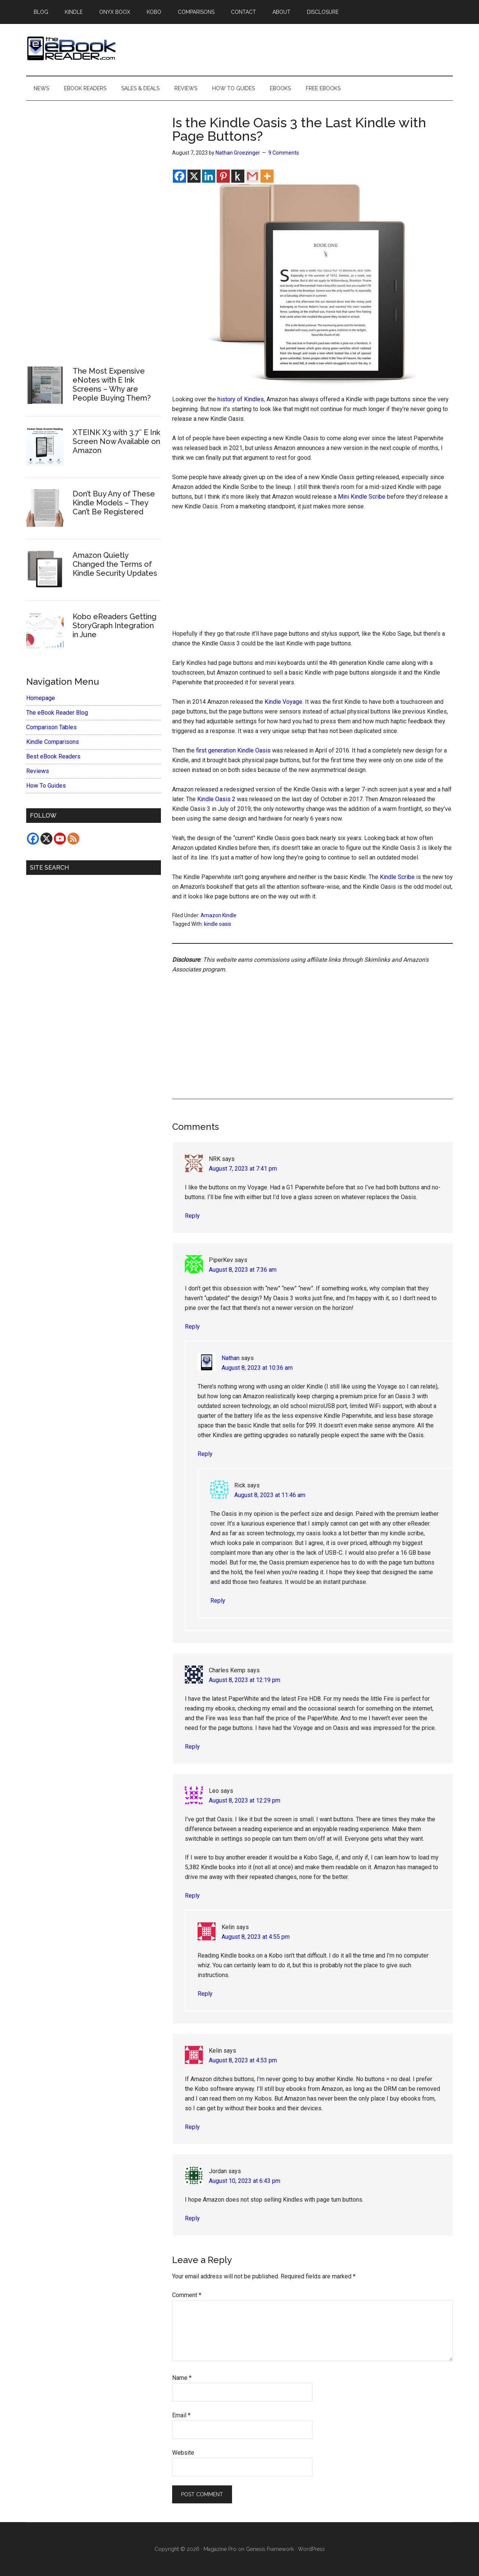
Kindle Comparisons (52, 741)
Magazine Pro (220, 2549)
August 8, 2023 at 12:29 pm (244, 1800)
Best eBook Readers (53, 756)
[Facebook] (179, 176)
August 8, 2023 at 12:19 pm (244, 1680)
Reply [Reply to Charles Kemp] (192, 1746)
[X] (194, 176)
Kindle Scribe (397, 877)
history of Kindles (240, 399)
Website (183, 2452)
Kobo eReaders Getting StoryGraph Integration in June (114, 625)
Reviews (37, 771)
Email (181, 2415)
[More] (267, 176)
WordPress (311, 2549)
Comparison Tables (51, 727)
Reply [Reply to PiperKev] (192, 1326)
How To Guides (46, 785)
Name (182, 2377)
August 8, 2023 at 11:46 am (269, 1495)
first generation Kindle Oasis (233, 750)
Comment (186, 2295)
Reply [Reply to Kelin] (205, 1993)
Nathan (231, 1358)
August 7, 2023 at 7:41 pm (243, 1168)
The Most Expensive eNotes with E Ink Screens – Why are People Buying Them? (112, 384)
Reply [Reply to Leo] (192, 1895)
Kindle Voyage (283, 701)
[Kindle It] (237, 176)
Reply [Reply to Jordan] (192, 2218)
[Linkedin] (208, 176)
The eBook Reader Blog (57, 712)
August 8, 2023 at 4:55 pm (256, 1936)
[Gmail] (252, 176)
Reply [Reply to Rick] (217, 1600)
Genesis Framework (270, 2549)
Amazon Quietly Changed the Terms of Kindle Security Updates (115, 564)
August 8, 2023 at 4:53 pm (243, 2060)
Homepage (40, 698)
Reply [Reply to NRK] (192, 1215)
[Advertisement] (312, 573)
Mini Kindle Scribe (361, 496)
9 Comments (283, 153)
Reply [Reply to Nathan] (205, 1453)
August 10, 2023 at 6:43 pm (244, 2180)
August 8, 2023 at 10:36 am (257, 1367)
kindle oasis (217, 924)
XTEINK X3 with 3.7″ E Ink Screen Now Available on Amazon (116, 441)
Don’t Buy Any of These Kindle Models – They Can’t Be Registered (114, 502)
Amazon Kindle (219, 915)
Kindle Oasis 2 (216, 799)
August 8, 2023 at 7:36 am (243, 1269)
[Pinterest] (223, 176)
